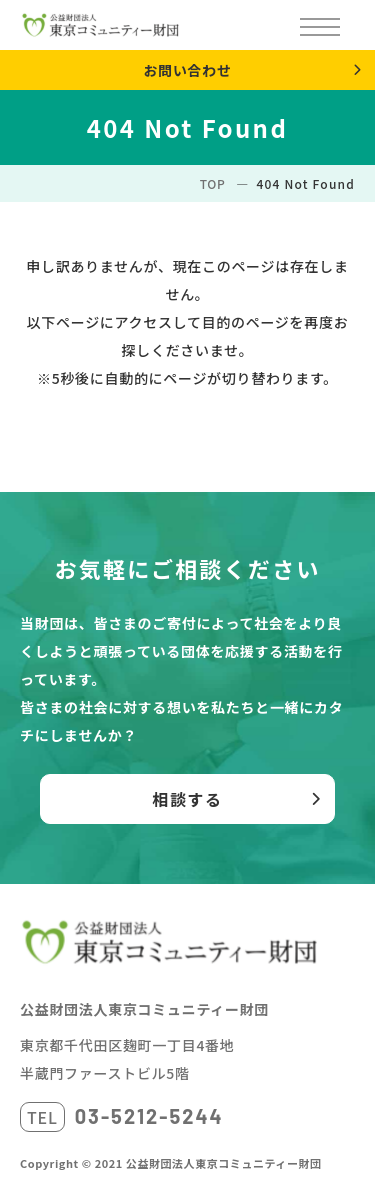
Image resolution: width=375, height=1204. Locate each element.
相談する (187, 799)
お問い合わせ (187, 70)
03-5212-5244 (149, 1116)
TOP (213, 183)
